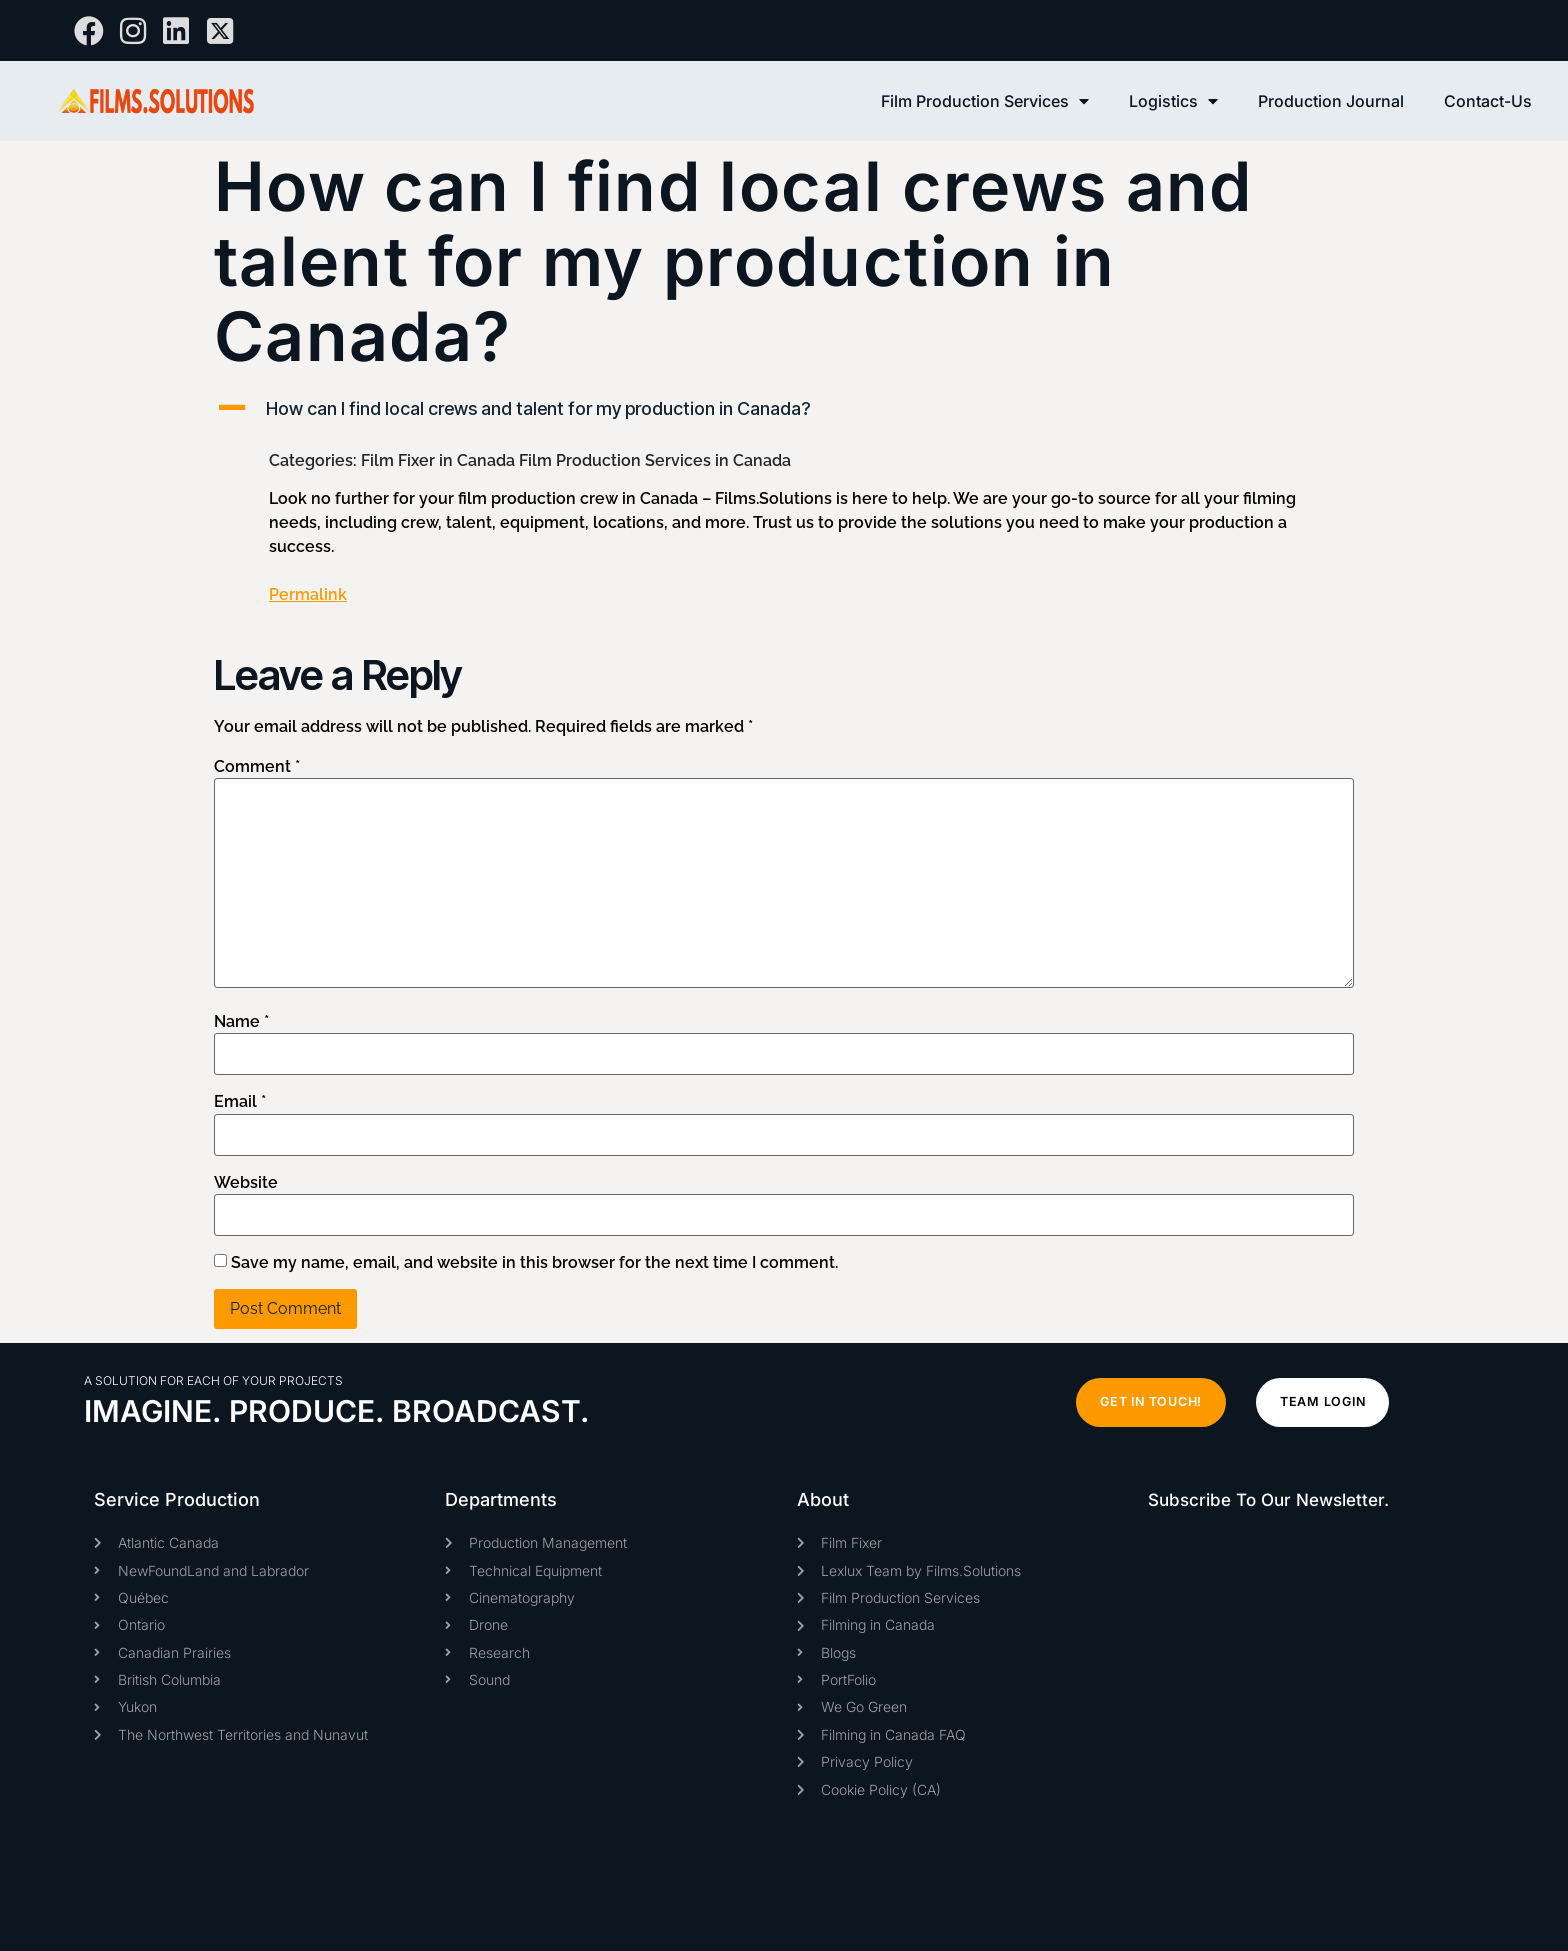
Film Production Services (985, 101)
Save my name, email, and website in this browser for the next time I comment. (534, 1263)
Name (241, 1022)
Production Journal (1331, 101)
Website (246, 1183)
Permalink (308, 594)
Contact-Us (1488, 101)
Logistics (1173, 101)
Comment (257, 767)
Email (240, 1102)
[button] (784, 408)
